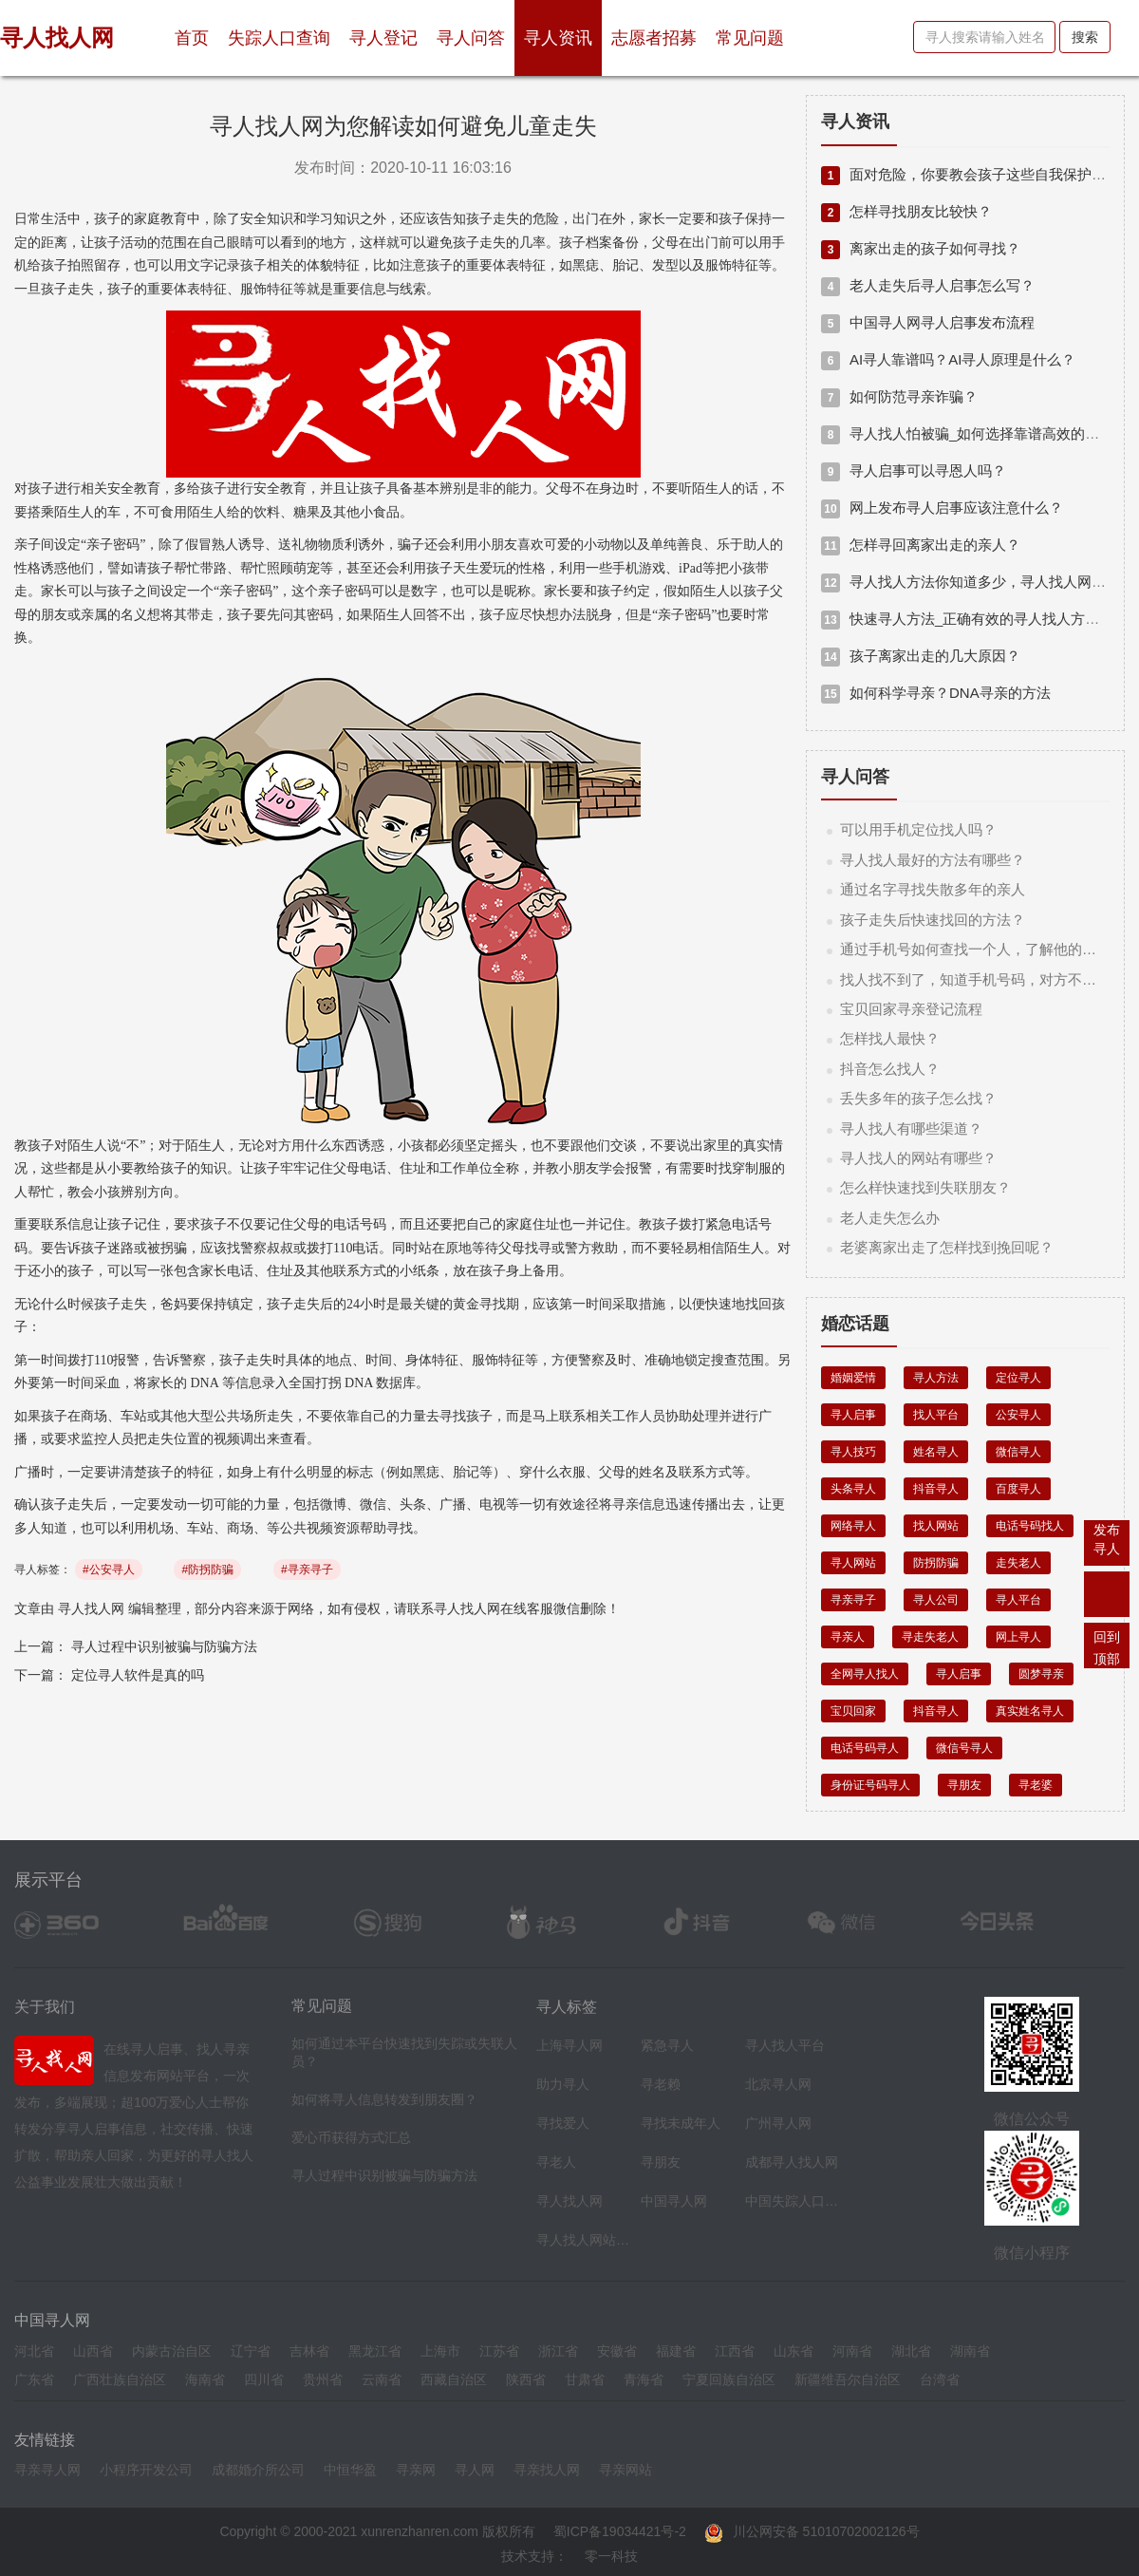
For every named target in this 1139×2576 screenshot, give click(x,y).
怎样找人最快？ (890, 1038)
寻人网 (475, 2469)
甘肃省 (585, 2379)
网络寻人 (853, 1525)
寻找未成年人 (680, 2123)
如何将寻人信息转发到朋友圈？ (384, 2099)
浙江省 (558, 2351)
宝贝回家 (853, 1711)
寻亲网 (416, 2469)
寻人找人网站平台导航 (583, 2239)
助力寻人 (562, 2084)
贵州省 (323, 2379)
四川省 (264, 2379)
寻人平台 (1018, 1600)
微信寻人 (1018, 1451)
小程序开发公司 (146, 2469)
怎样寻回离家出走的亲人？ (920, 544)
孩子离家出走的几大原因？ (920, 656)
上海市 (440, 2351)
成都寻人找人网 (791, 2162)
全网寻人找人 (865, 1674)
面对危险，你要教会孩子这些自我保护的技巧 (977, 174)
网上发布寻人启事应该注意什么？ (942, 507)
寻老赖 (661, 2084)
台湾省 (940, 2379)
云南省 (381, 2379)
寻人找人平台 (785, 2045)
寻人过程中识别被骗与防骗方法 (164, 1646)
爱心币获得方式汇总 (351, 2137)
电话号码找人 (1030, 1525)
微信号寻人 (964, 1748)
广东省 (34, 2379)
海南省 (205, 2379)
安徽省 (617, 2351)
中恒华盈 (350, 2469)
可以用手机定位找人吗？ (918, 829)
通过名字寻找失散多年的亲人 (932, 889)
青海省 (643, 2379)
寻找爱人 (562, 2123)
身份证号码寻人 (870, 1785)
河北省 (34, 2351)
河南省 (852, 2351)
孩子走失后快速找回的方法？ (932, 920)
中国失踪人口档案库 (792, 2201)
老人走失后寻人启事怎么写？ (928, 285)
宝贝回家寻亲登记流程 (911, 1009)
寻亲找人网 (546, 2469)
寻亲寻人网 (47, 2469)
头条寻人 (853, 1488)
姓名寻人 (936, 1451)
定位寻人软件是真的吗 (137, 1675)
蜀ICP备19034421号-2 (619, 2531)
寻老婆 (1035, 1785)
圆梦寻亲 (1041, 1674)
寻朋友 (964, 1785)
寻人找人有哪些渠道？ (911, 1128)
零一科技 (611, 2556)
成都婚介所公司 (258, 2469)
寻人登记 (383, 37)
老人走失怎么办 (890, 1218)
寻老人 (556, 2162)
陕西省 (526, 2379)
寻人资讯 (558, 37)
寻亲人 (848, 1637)
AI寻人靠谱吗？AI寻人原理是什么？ (948, 359)
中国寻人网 (674, 2201)
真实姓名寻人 (1030, 1711)
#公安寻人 (109, 1569)
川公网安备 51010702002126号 (812, 2531)
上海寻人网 (569, 2045)
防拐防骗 (936, 1563)
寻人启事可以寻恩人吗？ (913, 470)
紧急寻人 (667, 2045)
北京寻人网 (778, 2084)
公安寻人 (1018, 1414)
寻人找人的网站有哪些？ (918, 1158)
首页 (196, 30)
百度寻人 (1018, 1488)
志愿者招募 (654, 37)
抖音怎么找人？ (890, 1069)
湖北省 (911, 2351)
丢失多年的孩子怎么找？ (918, 1098)
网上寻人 (1018, 1637)
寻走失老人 (930, 1637)
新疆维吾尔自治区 (847, 2379)
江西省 (735, 2351)
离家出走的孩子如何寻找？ (920, 248)
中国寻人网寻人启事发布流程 (928, 322)
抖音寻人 (936, 1488)
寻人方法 (936, 1377)
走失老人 (1018, 1563)
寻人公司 (936, 1600)
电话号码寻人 (865, 1748)
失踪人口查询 (279, 37)
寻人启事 (853, 1414)
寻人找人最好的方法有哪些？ (932, 860)
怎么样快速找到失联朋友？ (925, 1187)
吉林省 (309, 2351)
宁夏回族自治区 (728, 2379)
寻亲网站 (625, 2469)
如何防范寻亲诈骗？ (899, 396)
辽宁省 (251, 2351)
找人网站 (936, 1525)
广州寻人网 (778, 2123)
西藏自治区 (453, 2379)
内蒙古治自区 (172, 2351)
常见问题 (750, 37)
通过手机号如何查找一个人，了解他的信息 (975, 949)
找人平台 (936, 1414)
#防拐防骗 (207, 1569)
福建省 (676, 2351)
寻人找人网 (91, 1608)
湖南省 (970, 2351)
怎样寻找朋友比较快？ (906, 211)
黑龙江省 (374, 2351)
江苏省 (499, 2351)
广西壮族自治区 (119, 2379)
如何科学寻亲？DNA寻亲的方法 (936, 693)
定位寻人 (1018, 1377)
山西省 (93, 2351)
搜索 (1085, 37)
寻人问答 (471, 37)
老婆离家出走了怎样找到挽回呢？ (947, 1247)
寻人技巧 (853, 1451)
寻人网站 (853, 1563)
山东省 (793, 2351)
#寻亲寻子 (307, 1569)
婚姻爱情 (853, 1377)
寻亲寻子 (853, 1600)
